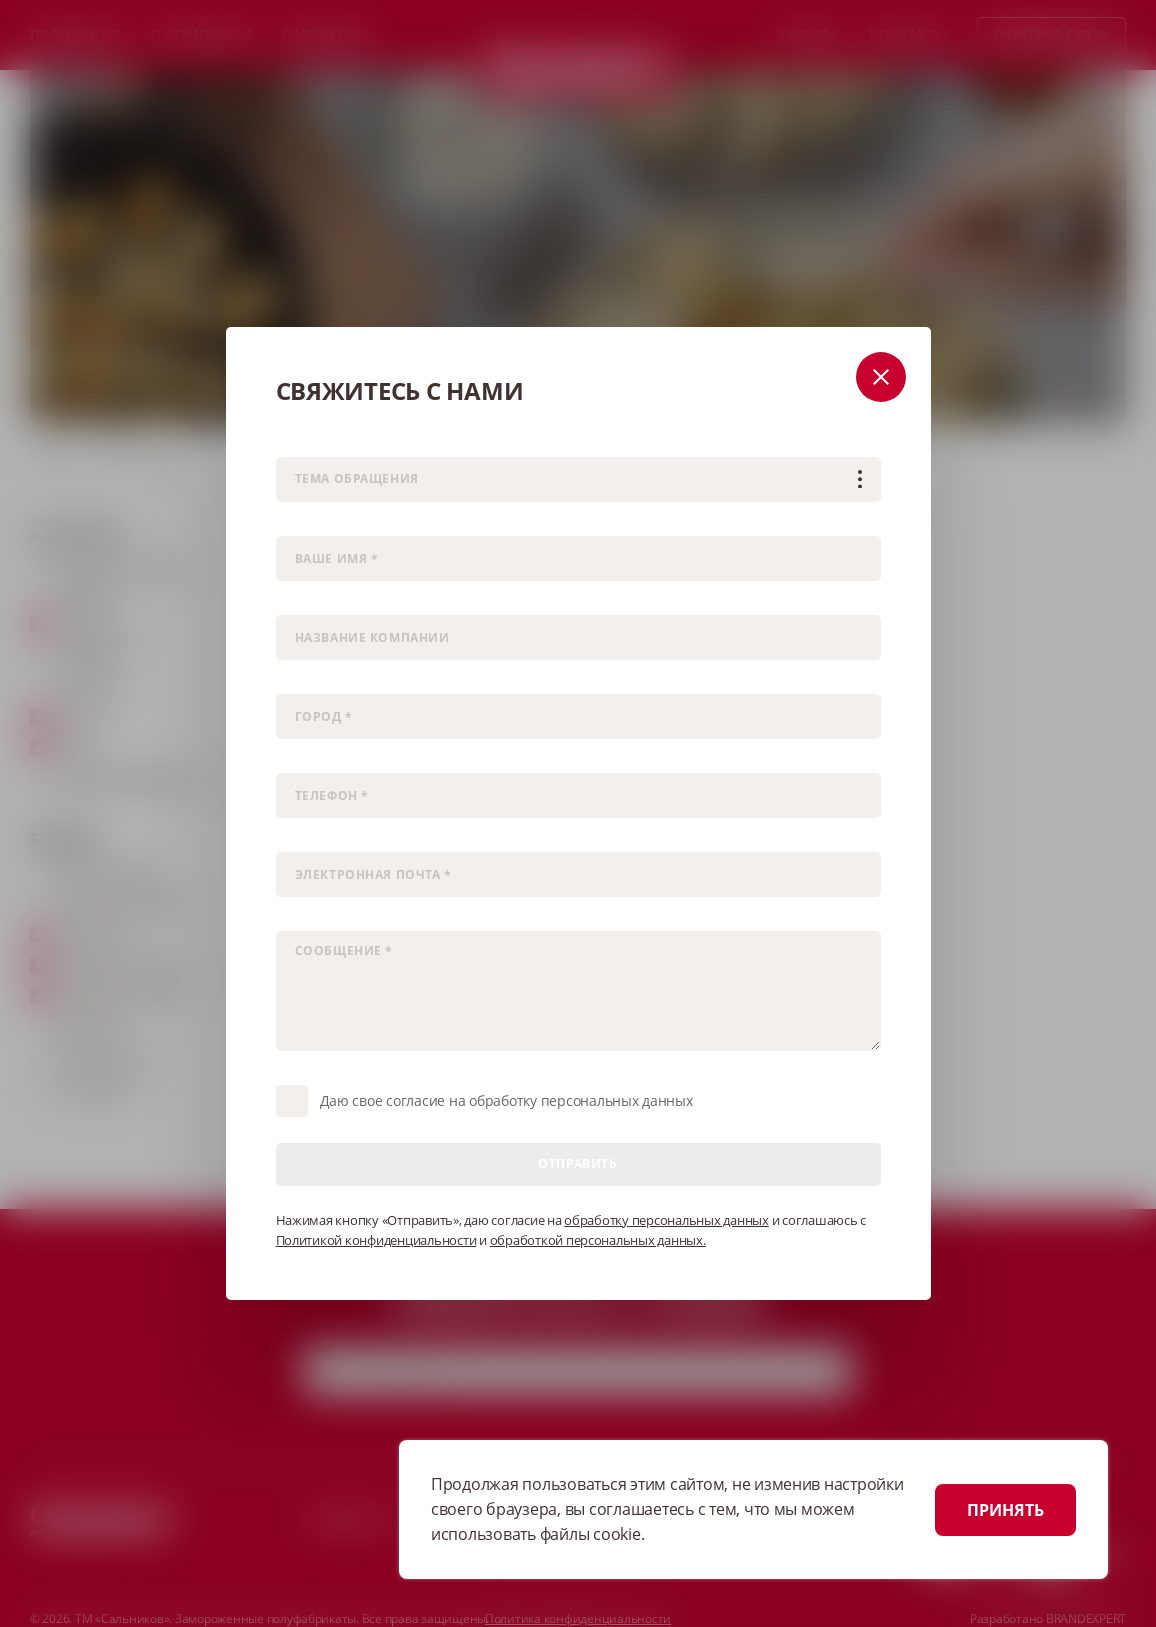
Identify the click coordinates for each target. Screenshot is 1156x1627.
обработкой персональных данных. (598, 1240)
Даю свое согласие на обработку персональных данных (506, 1100)
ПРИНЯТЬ (1005, 1510)
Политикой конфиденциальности (376, 1240)
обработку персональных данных (666, 1220)
